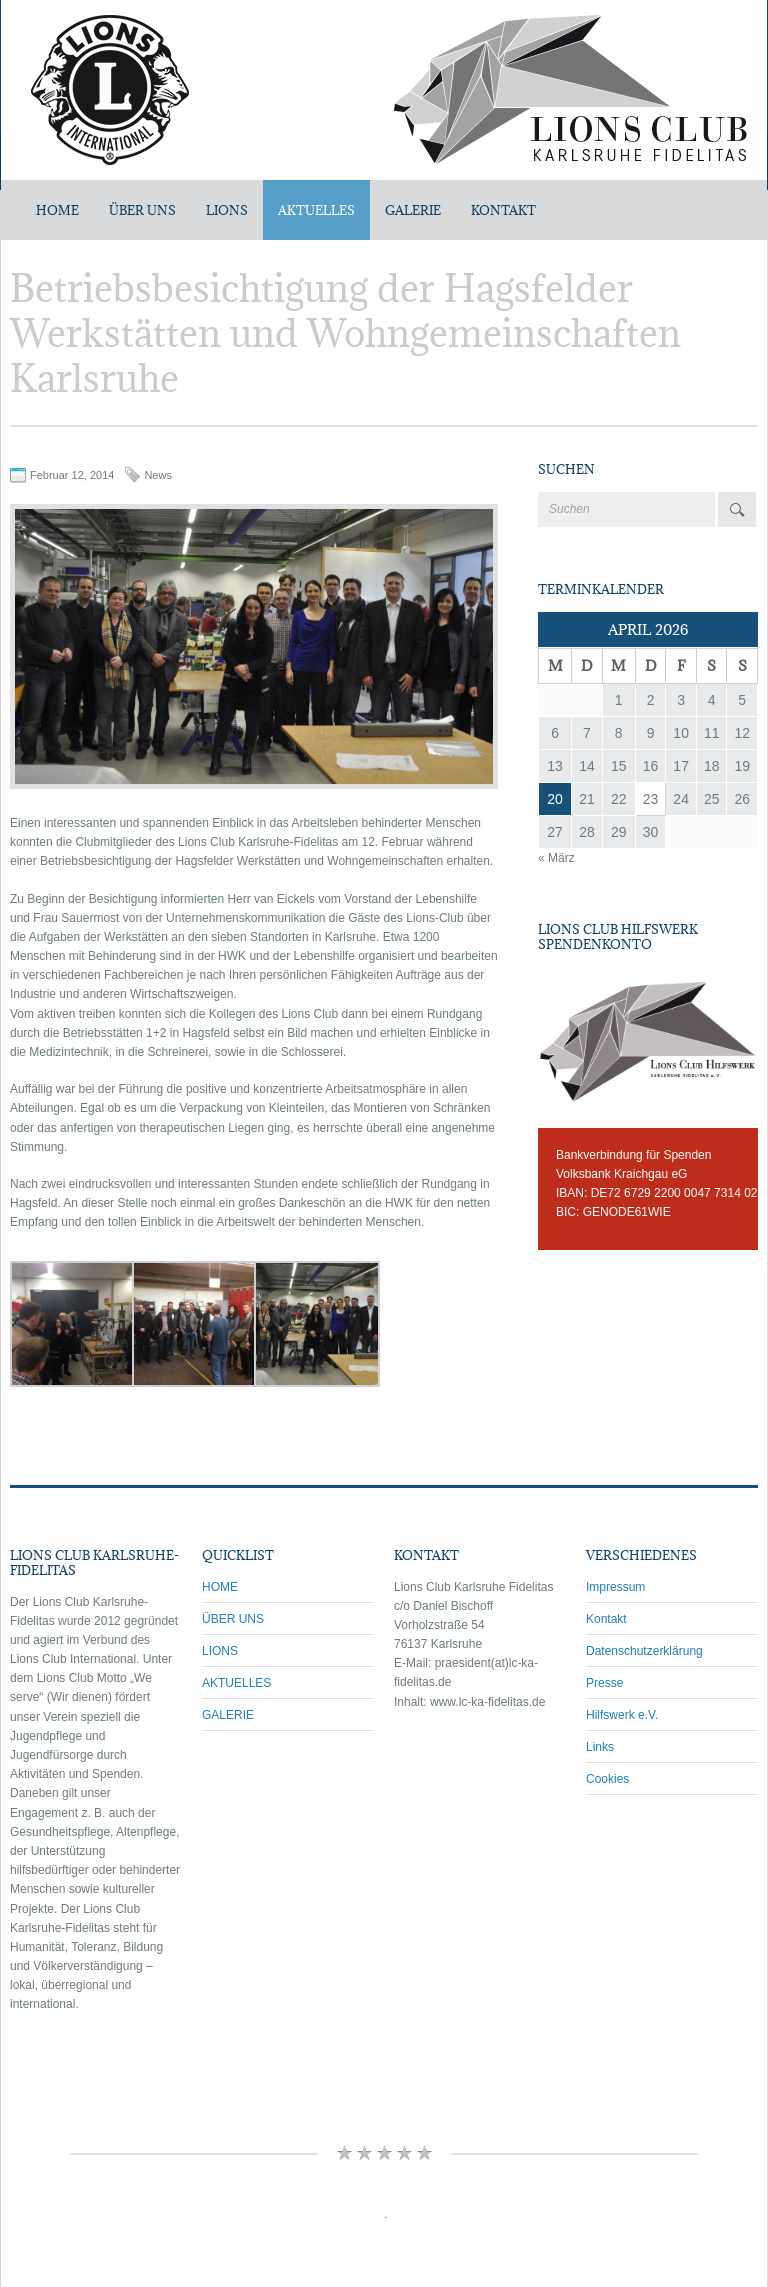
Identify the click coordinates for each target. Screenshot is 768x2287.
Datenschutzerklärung (644, 1651)
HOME (220, 1587)
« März (556, 858)
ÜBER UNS (142, 210)
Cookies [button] (607, 1779)
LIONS (227, 210)
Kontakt (606, 1619)
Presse (604, 1683)
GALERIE (413, 210)
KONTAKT (503, 210)
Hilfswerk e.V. (622, 1715)
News (158, 475)
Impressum (615, 1587)
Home (57, 210)
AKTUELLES (316, 210)
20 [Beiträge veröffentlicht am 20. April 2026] (555, 799)
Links (600, 1747)
